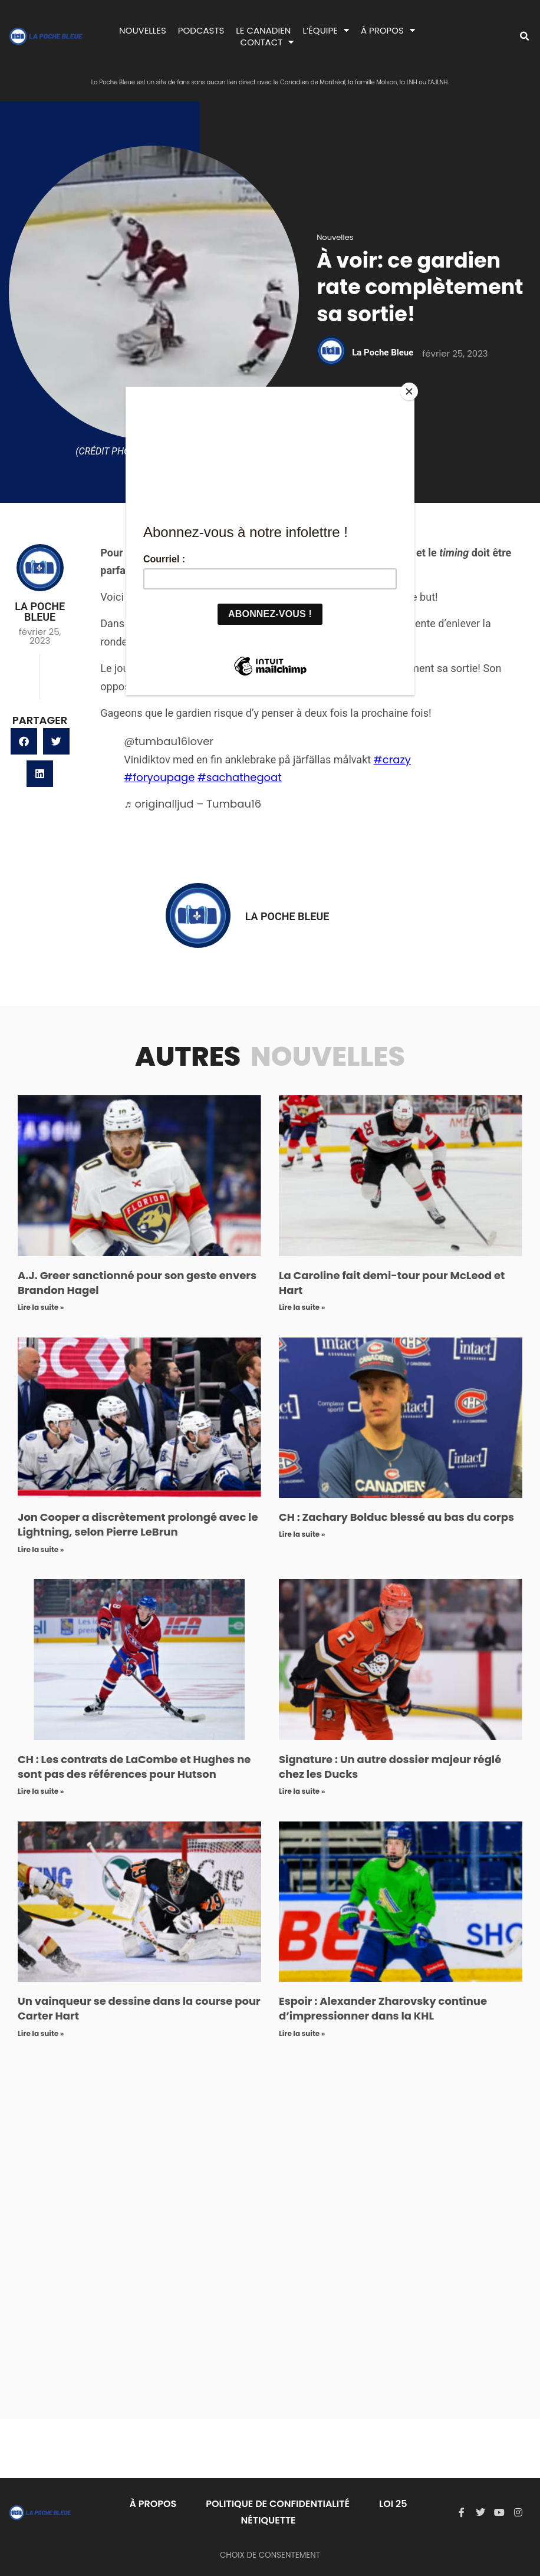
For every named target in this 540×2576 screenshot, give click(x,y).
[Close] (411, 389)
